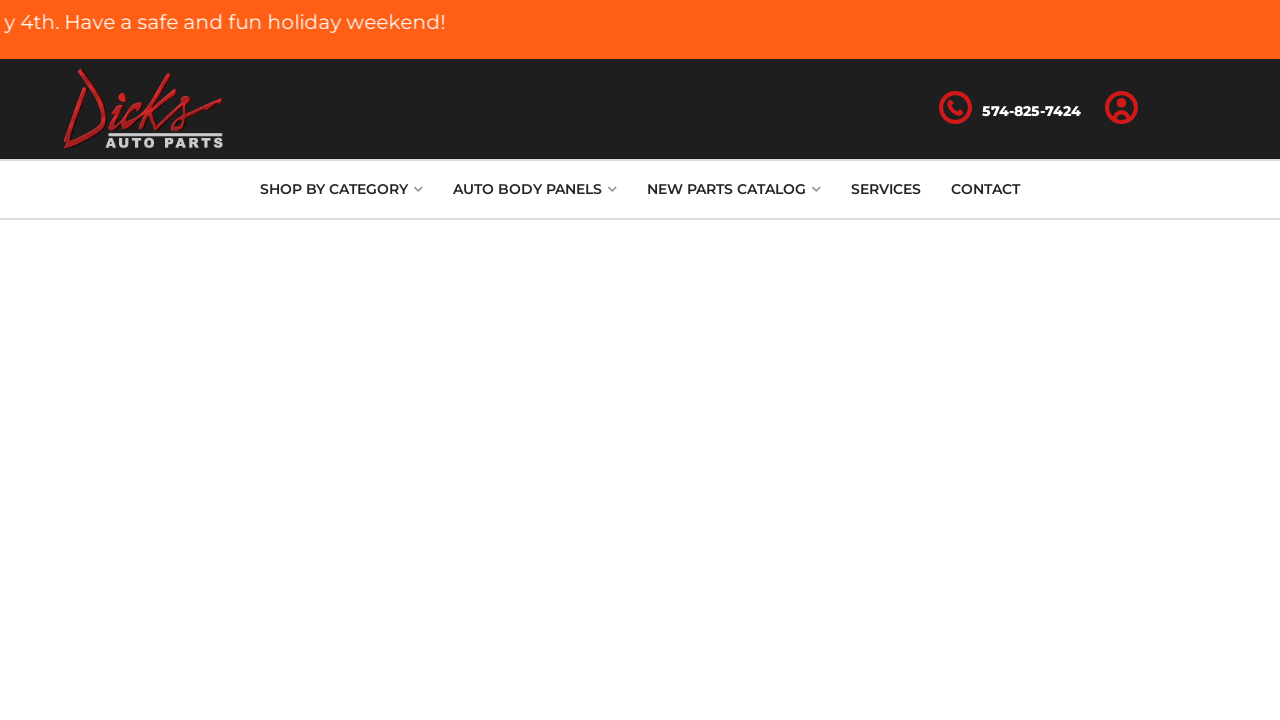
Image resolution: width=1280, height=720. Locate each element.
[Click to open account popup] (1122, 109)
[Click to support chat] (1010, 109)
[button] (341, 189)
